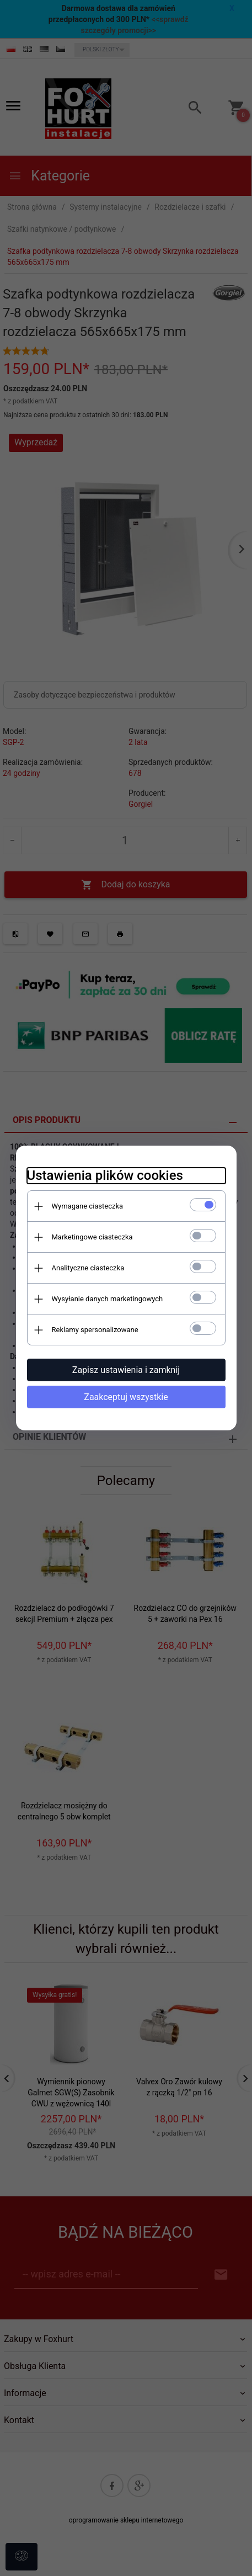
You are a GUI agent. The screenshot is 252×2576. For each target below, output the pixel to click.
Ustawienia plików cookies (105, 1175)
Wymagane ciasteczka (88, 1206)
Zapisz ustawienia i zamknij (126, 1370)
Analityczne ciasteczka (88, 1268)
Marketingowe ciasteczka (92, 1237)
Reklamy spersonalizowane (95, 1330)
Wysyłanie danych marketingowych (107, 1299)
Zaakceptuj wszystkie (126, 1397)
